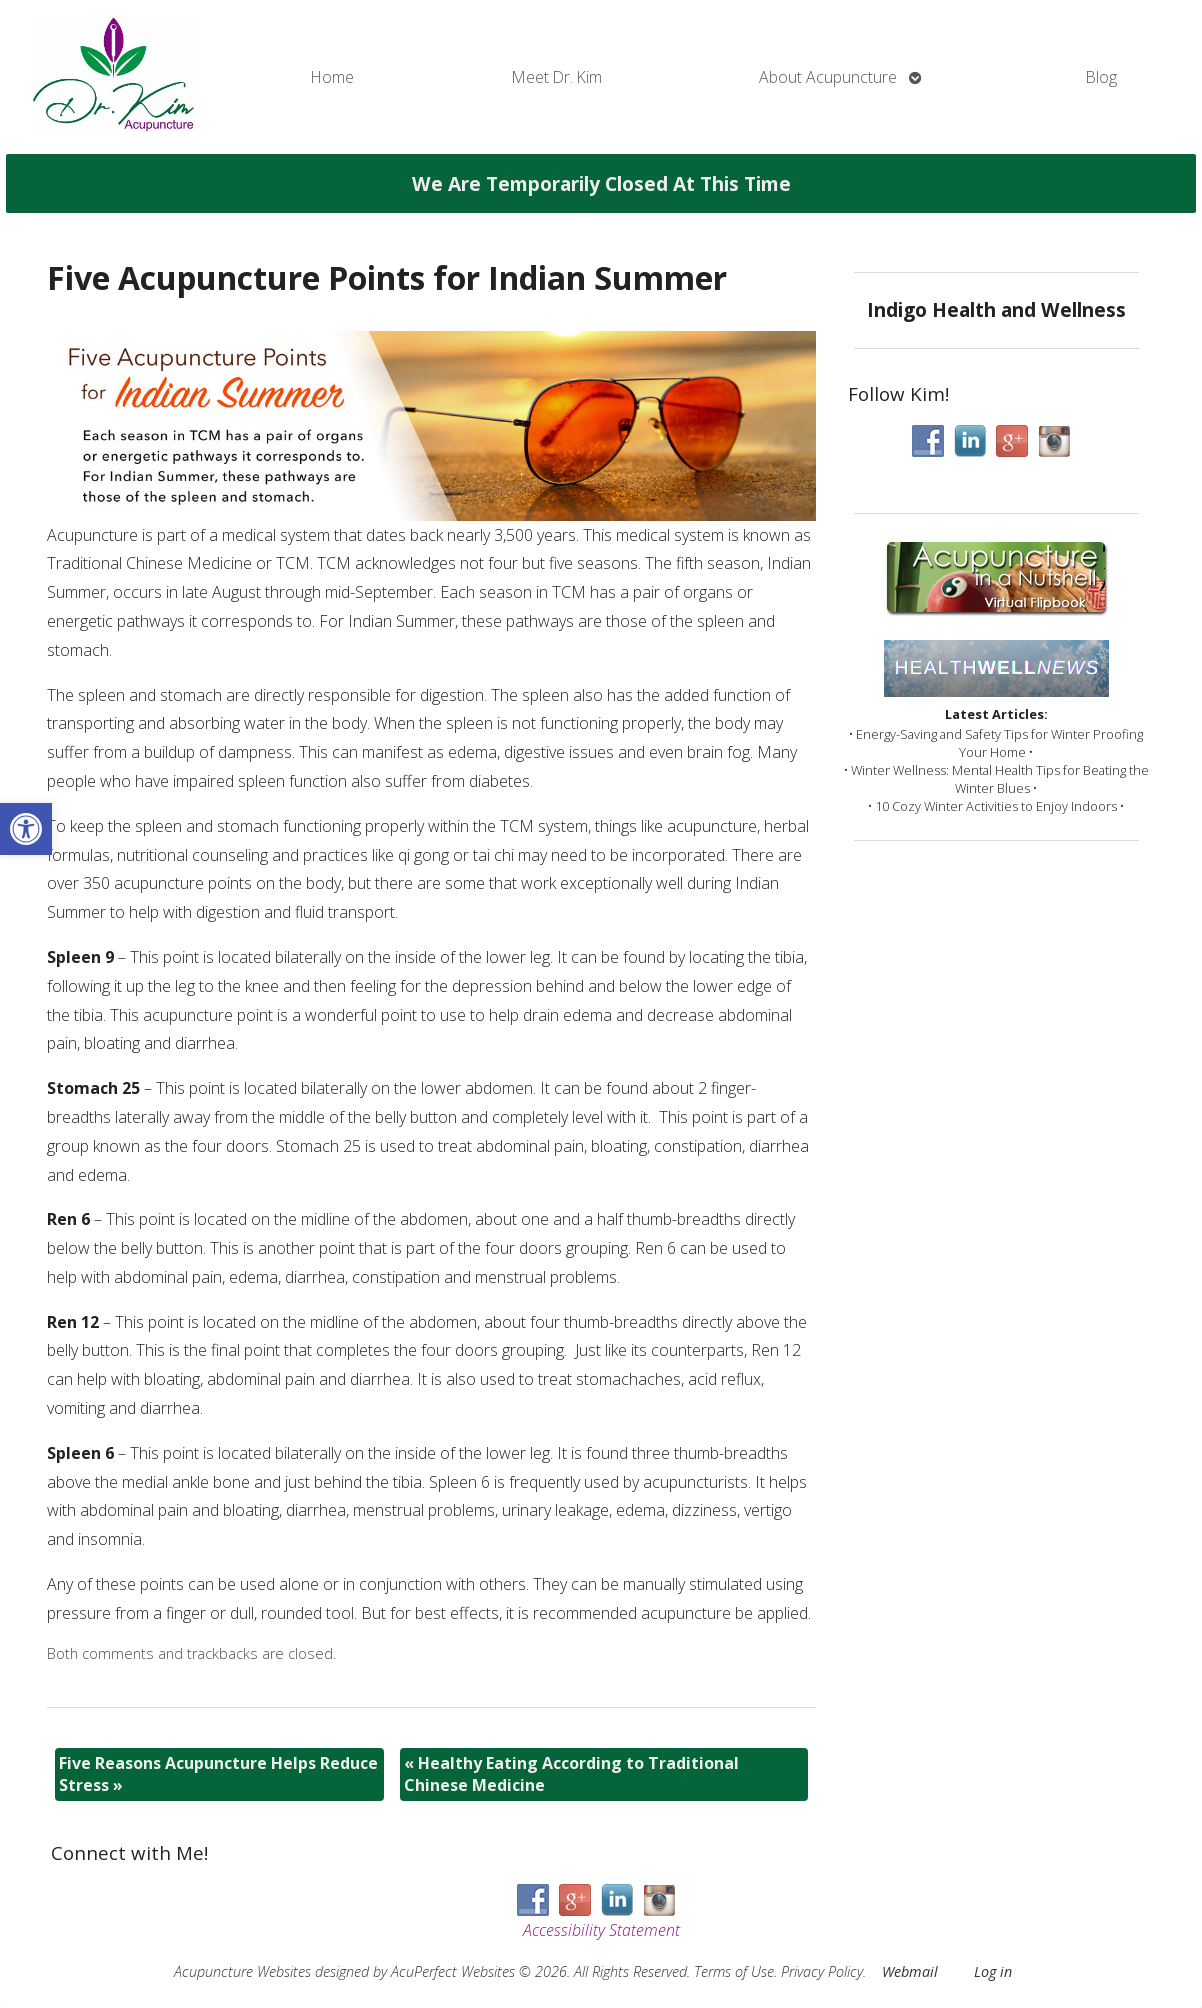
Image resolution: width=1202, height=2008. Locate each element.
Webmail (910, 1971)
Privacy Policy (822, 1971)
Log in (993, 1971)
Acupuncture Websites (242, 1971)
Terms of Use (734, 1971)
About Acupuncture (828, 77)
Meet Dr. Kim (557, 77)
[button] (26, 829)
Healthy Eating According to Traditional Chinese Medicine (571, 1774)
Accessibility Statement (601, 1930)
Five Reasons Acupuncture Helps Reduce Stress (218, 1774)
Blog (1101, 77)
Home (332, 77)
